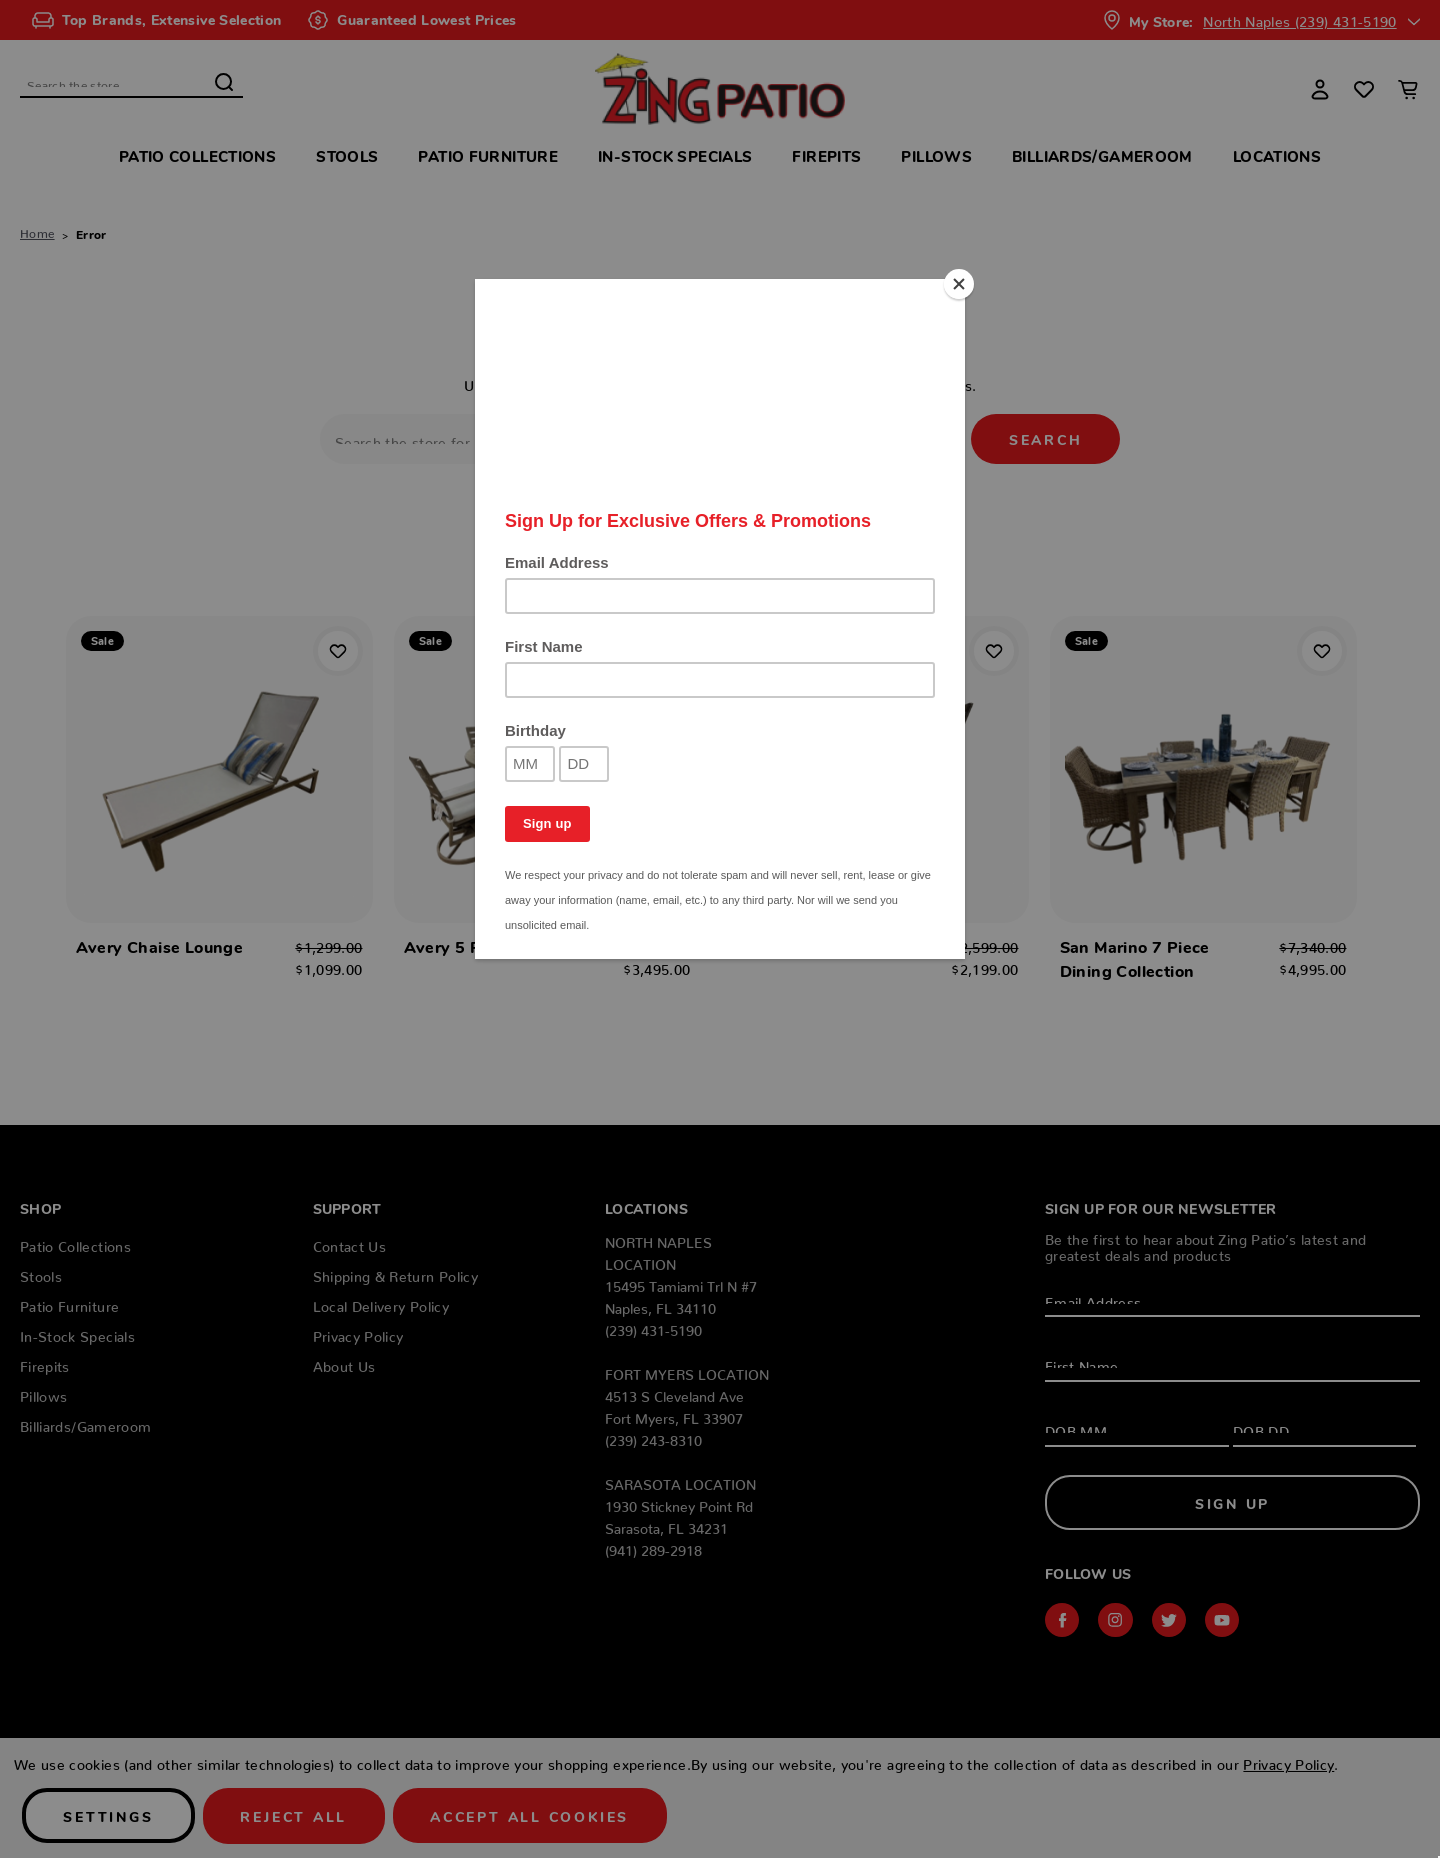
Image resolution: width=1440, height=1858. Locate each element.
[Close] (960, 284)
